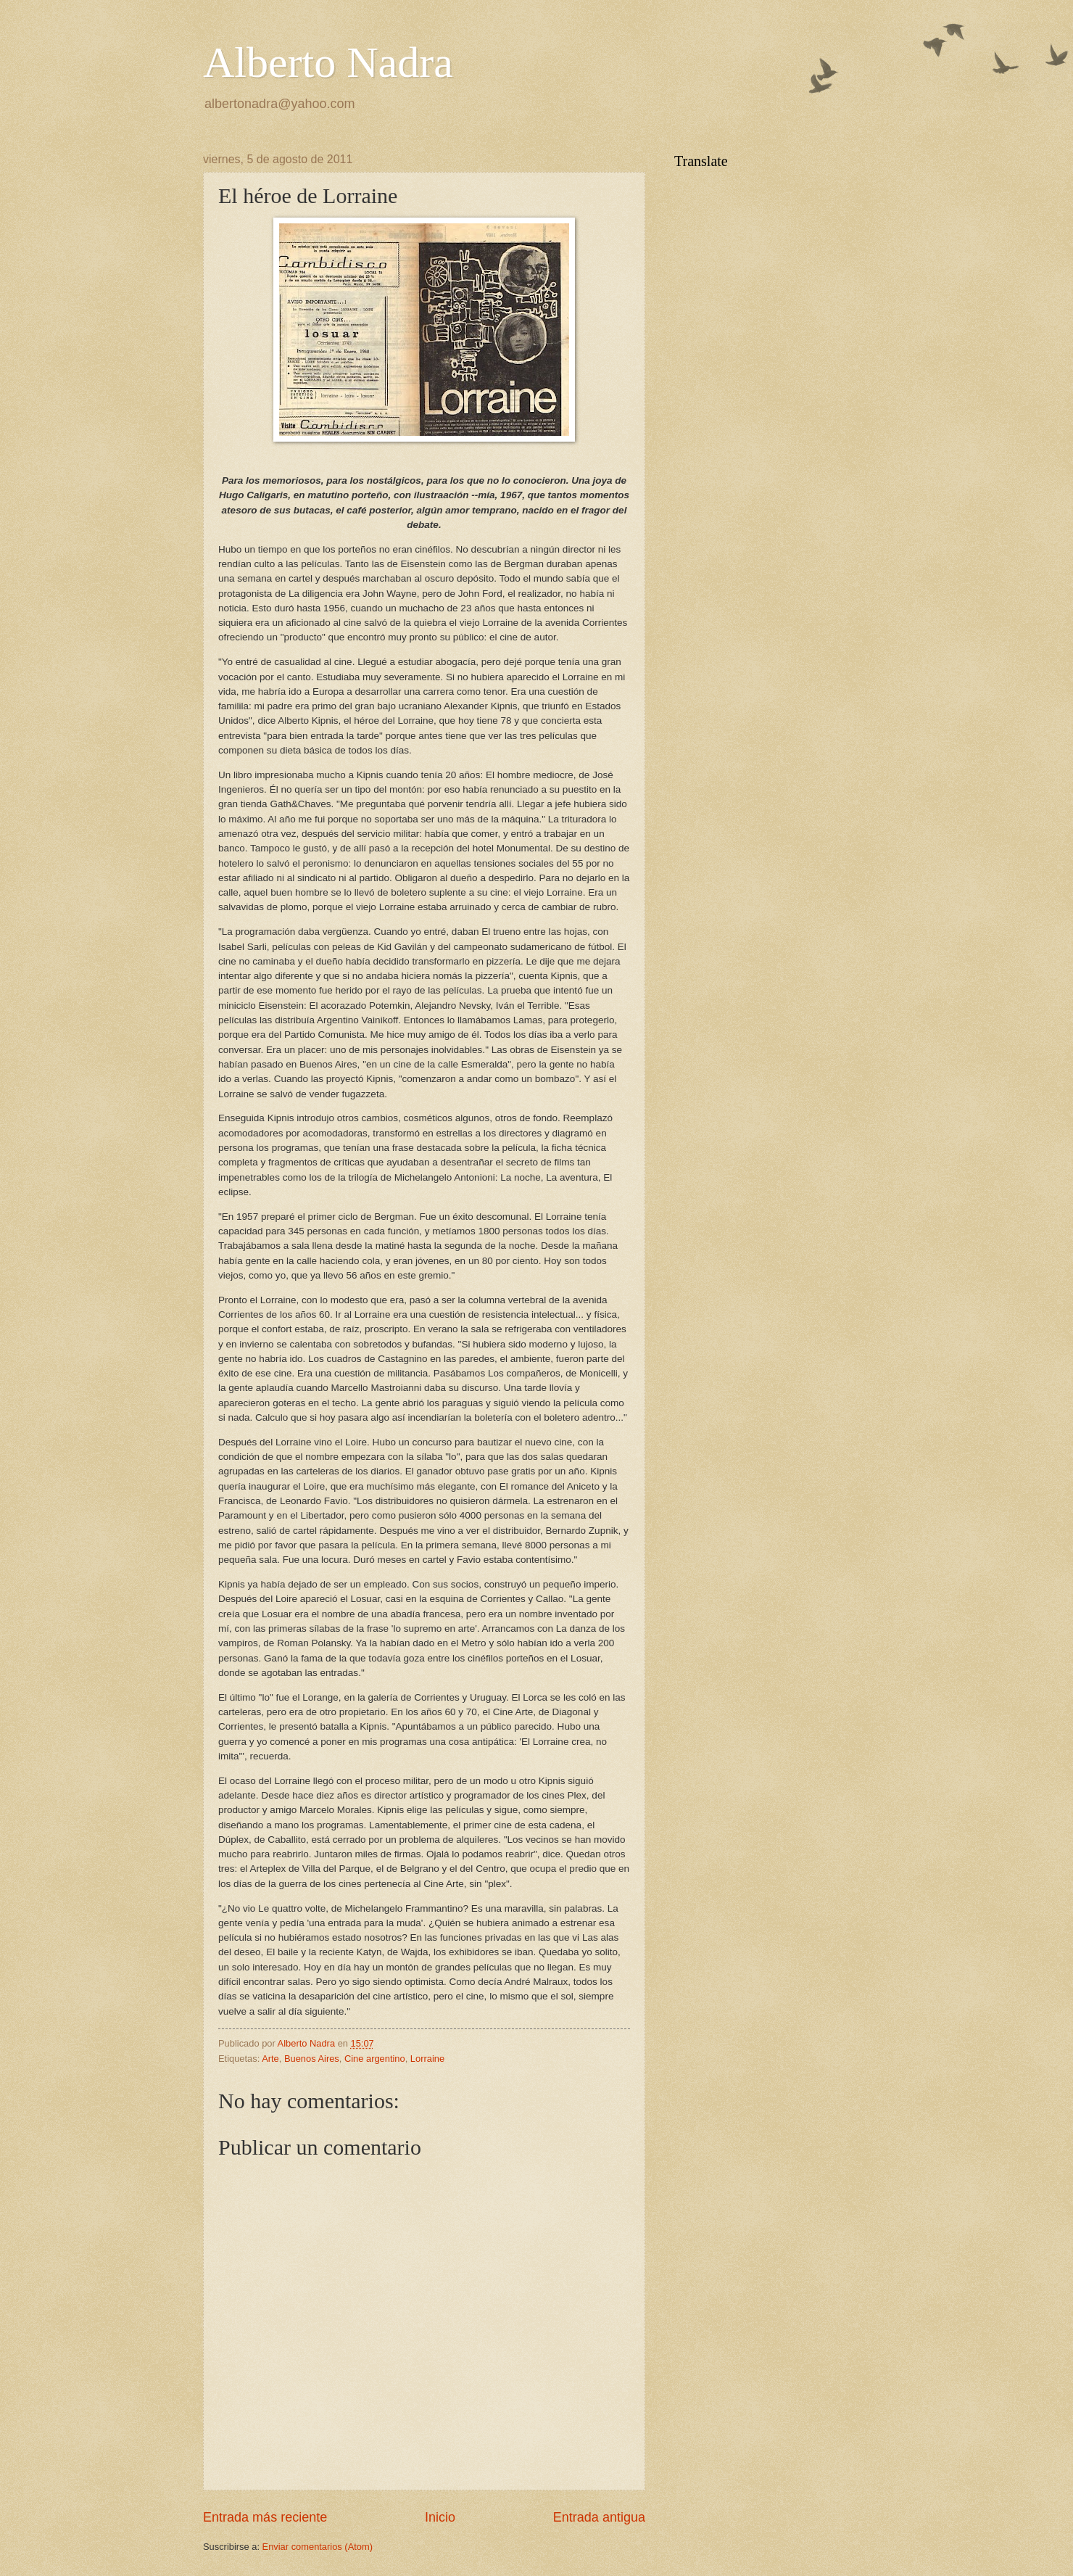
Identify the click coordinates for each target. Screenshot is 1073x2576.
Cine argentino (374, 2058)
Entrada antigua (599, 2517)
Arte (270, 2058)
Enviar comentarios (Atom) (317, 2546)
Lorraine (427, 2058)
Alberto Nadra (328, 62)
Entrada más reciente (265, 2517)
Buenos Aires (311, 2058)
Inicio (440, 2517)
